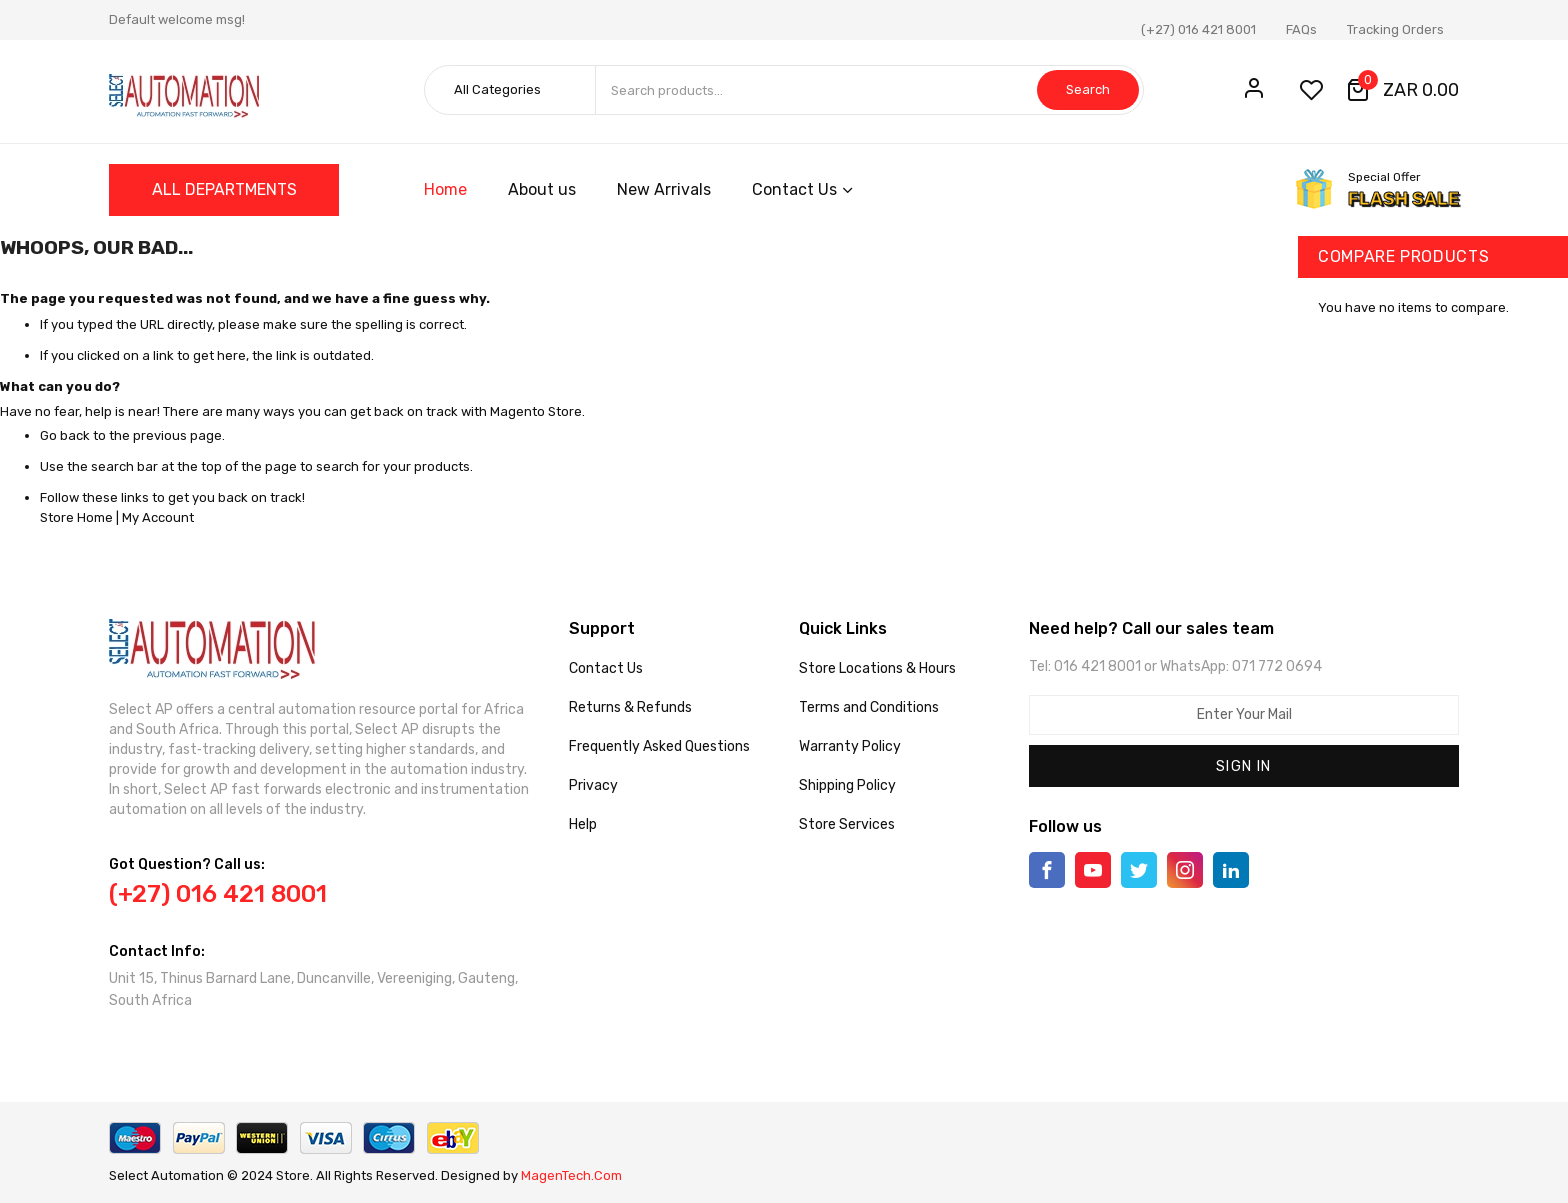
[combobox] (869, 90)
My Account (158, 517)
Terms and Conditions (869, 707)
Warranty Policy (850, 746)
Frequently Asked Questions (659, 746)
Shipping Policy (847, 785)
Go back (65, 435)
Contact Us (606, 668)
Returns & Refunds (630, 707)
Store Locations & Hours (877, 668)
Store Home (76, 517)
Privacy (593, 785)
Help (583, 824)
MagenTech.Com (571, 1175)
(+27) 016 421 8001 (1198, 29)
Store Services (847, 824)
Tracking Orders (1395, 29)
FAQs (1301, 29)
